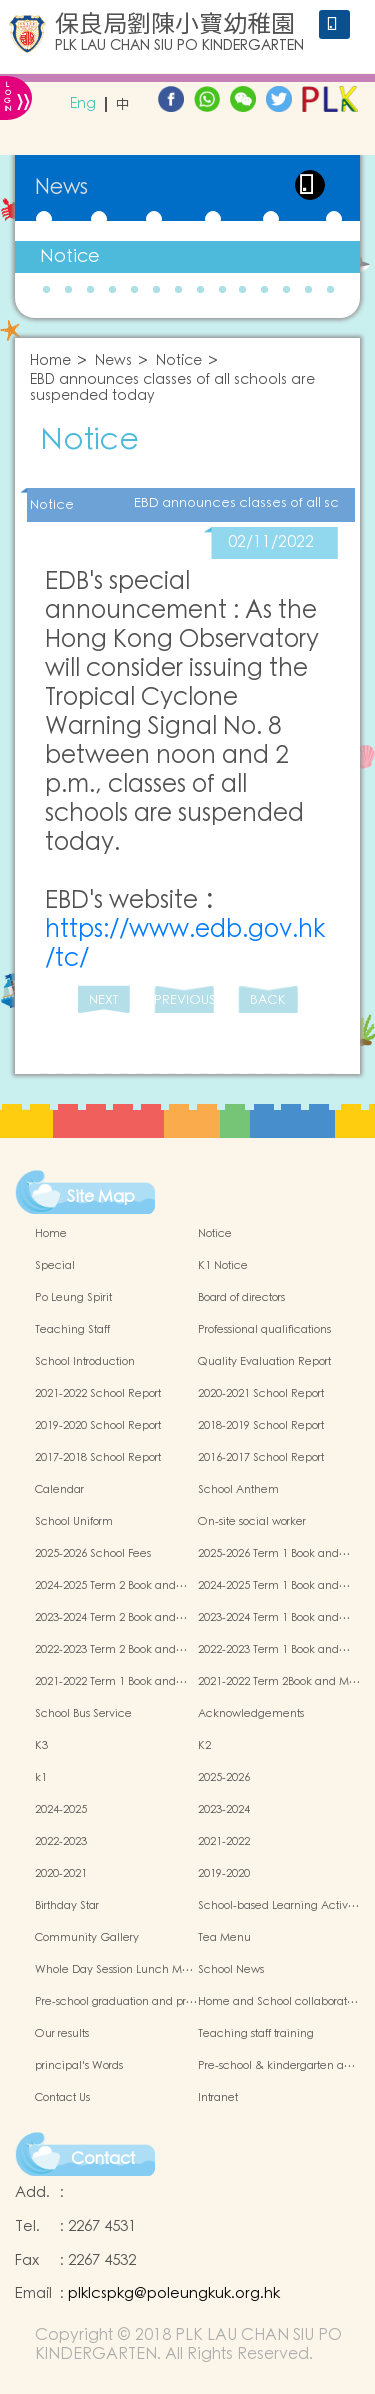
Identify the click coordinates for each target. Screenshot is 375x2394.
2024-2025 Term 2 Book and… (111, 1586)
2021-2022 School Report (98, 1394)
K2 (204, 1746)
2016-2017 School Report (261, 1458)
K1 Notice (223, 1266)
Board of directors (241, 1298)
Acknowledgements (251, 1714)
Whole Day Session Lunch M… (114, 1970)
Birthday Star (67, 1906)
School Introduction (85, 1362)
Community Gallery (87, 1938)
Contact (103, 2159)
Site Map (101, 1197)
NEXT (103, 1000)
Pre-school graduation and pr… (116, 2002)
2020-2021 (61, 1874)
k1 (41, 1778)
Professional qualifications (264, 1330)
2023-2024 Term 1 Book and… (274, 1618)
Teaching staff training (256, 2034)
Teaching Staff (72, 1330)
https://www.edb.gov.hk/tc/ (185, 944)
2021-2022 (224, 1842)
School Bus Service (83, 1714)
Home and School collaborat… (278, 2002)
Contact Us (62, 2098)
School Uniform (74, 1522)
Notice (70, 256)
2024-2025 (61, 1810)
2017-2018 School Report (98, 1458)
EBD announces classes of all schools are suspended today (172, 389)
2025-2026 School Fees (93, 1554)
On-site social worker (252, 1522)
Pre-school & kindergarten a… (276, 2066)
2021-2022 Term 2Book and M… (279, 1682)
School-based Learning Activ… (278, 1906)
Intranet (218, 2098)
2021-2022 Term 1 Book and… (111, 1682)
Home (50, 361)
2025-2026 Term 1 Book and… (274, 1554)
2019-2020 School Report (98, 1426)
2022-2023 (61, 1842)
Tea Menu (224, 1938)
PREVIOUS (184, 1000)
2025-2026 (224, 1778)
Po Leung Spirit (73, 1298)
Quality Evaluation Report (264, 1362)
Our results (62, 2034)
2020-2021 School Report (261, 1394)
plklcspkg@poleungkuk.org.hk (174, 2293)
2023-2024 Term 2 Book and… (111, 1618)
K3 (41, 1746)
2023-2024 (224, 1810)
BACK (267, 1000)
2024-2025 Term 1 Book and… (274, 1586)
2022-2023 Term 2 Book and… (111, 1650)
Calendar (59, 1490)
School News (231, 1970)
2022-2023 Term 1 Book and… (274, 1650)
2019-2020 (224, 1874)
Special (55, 1266)
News (113, 361)
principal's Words (79, 2066)
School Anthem (238, 1490)
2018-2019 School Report (261, 1426)
